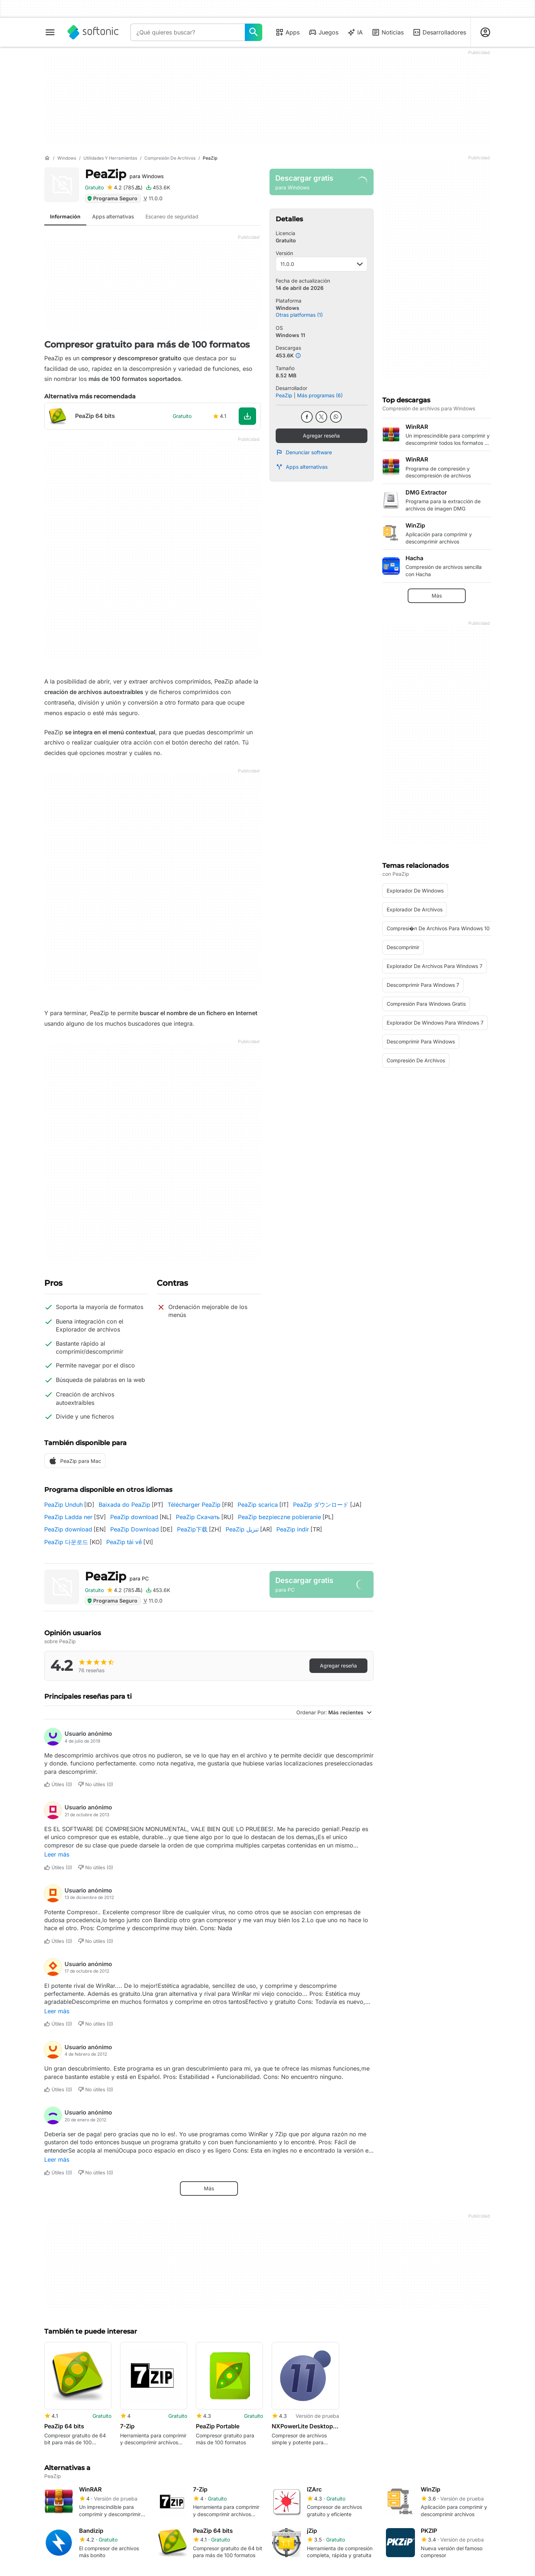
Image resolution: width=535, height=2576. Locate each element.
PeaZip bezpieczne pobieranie (279, 1517)
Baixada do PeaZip (124, 1504)
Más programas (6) (320, 395)
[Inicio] (47, 158)
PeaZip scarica (258, 1504)
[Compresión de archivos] (170, 158)
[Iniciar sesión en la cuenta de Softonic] (485, 32)
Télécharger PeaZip (194, 1504)
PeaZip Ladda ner (68, 1517)
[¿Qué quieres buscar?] (253, 32)
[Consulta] (187, 32)
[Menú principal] (50, 32)
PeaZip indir (292, 1529)
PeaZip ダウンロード (321, 1504)
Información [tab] (65, 216)
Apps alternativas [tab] (113, 216)
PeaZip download (134, 1517)
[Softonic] (93, 32)
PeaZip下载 (192, 1529)
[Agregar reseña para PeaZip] (125, 187)
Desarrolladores (439, 32)
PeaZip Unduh (63, 1504)
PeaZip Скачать (198, 1517)
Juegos (323, 32)
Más (209, 2188)
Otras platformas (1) (299, 315)
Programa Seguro (112, 198)
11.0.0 (321, 264)
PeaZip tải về (124, 1542)
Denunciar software (304, 452)
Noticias (387, 32)
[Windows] (66, 158)
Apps (287, 32)
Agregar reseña (321, 435)
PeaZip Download (134, 1529)
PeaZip (124, 174)
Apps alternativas (302, 467)
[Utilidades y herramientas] (110, 158)
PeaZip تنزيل (242, 1529)
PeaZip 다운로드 (66, 1542)
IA (355, 32)
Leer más (56, 1854)
